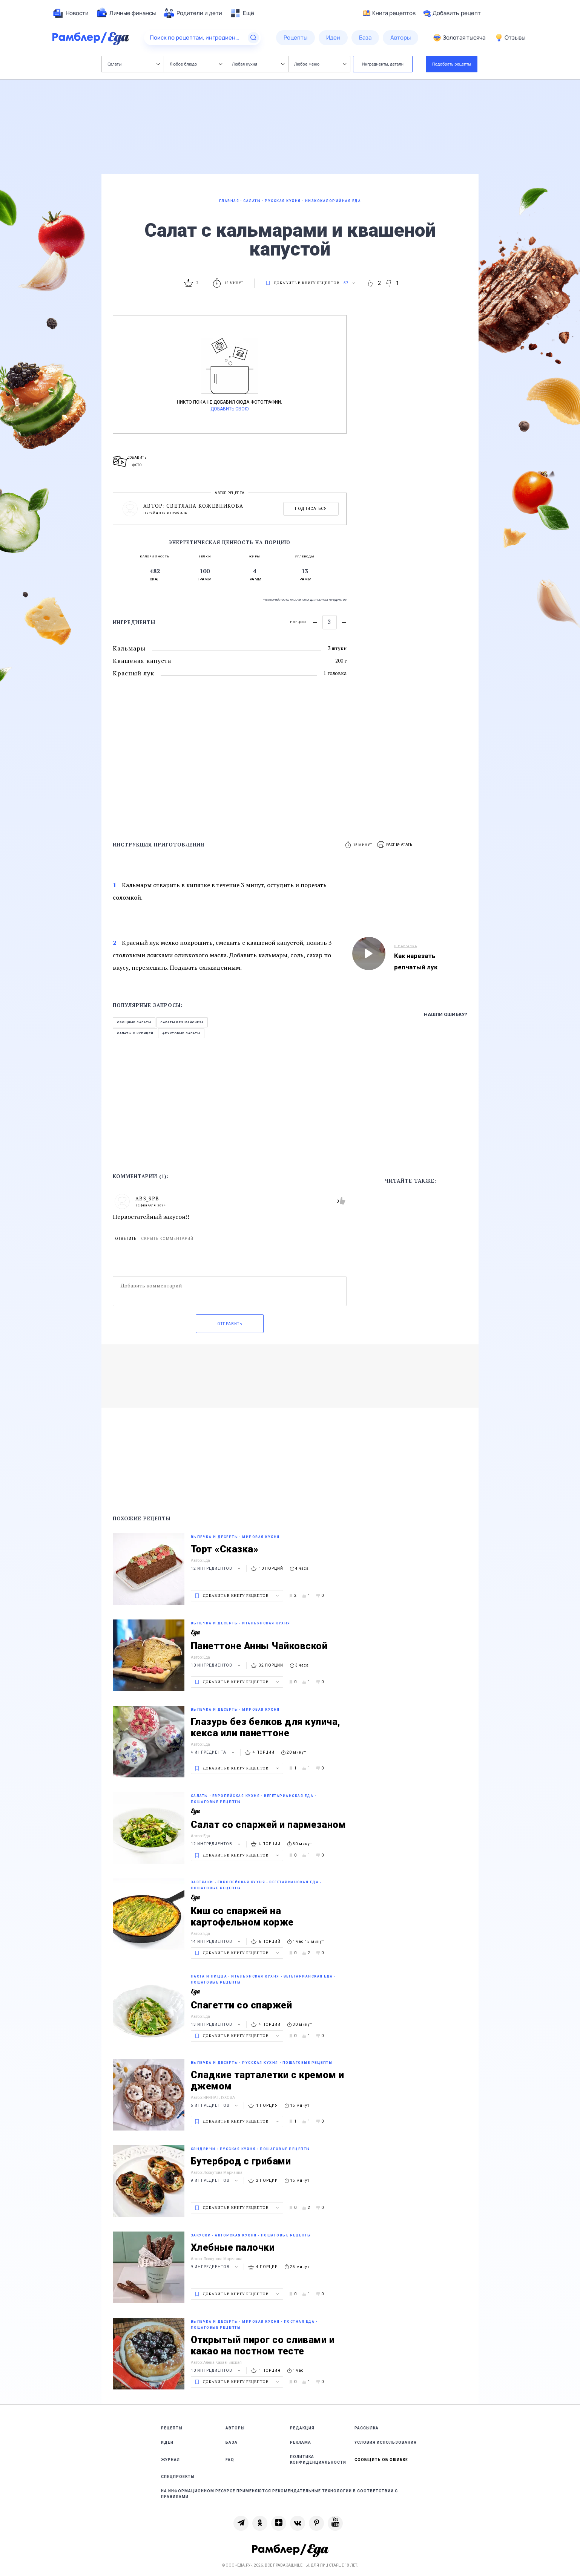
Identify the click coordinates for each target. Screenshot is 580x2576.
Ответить (126, 1239)
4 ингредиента (213, 1752)
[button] (395, 845)
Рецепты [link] (172, 2428)
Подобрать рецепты (451, 64)
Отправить (229, 1324)
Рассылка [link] (366, 2428)
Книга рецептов (389, 13)
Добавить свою (229, 409)
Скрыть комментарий (167, 1239)
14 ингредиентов (216, 1941)
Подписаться (311, 509)
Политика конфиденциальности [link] (318, 2459)
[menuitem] (70, 13)
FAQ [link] (230, 2460)
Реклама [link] (300, 2442)
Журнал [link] (170, 2460)
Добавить (452, 13)
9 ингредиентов (215, 2180)
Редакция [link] (302, 2428)
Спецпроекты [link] (178, 2477)
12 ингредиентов (216, 1568)
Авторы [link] (235, 2428)
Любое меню (320, 64)
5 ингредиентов (215, 2105)
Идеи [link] (167, 2442)
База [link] (232, 2442)
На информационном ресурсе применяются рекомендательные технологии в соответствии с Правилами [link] (279, 2494)
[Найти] (253, 37)
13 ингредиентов (216, 2024)
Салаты (133, 64)
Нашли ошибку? (445, 1014)
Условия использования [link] (385, 2442)
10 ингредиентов (216, 1665)
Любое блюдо (196, 64)
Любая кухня (258, 64)
